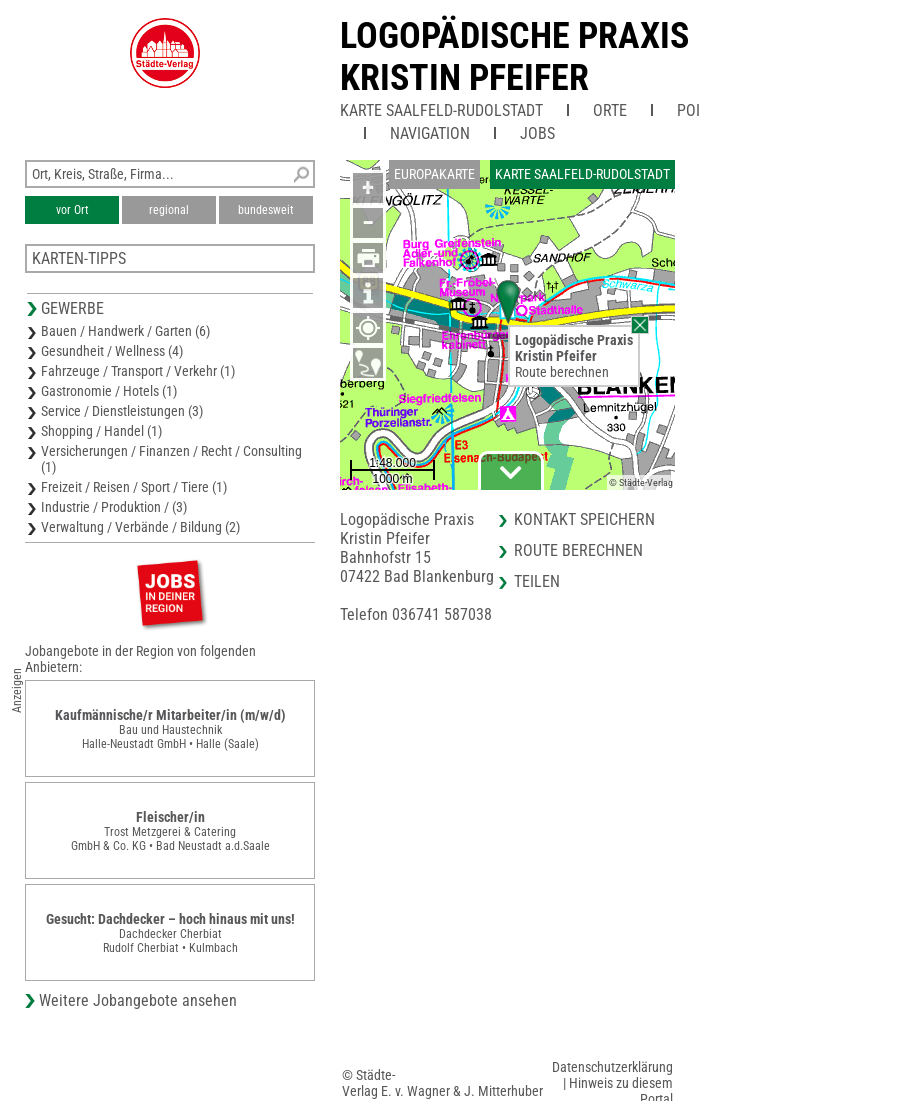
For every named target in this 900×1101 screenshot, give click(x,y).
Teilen (537, 581)
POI (688, 110)
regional (169, 210)
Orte (610, 110)
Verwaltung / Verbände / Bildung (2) (140, 527)
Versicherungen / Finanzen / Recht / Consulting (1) (171, 459)
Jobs (537, 133)
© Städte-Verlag (641, 482)
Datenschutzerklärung (612, 1067)
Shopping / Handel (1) (101, 431)
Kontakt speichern (584, 519)
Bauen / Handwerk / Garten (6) (125, 331)
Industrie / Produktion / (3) (114, 507)
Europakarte (434, 174)
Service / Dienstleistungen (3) (122, 411)
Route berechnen (562, 372)
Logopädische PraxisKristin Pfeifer (514, 57)
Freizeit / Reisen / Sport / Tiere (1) (134, 487)
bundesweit (266, 210)
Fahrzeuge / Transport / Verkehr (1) (138, 371)
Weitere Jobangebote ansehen (138, 1000)
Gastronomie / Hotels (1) (109, 391)
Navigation (430, 133)
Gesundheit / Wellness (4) (112, 351)
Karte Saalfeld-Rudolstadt (441, 110)
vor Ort (72, 210)
